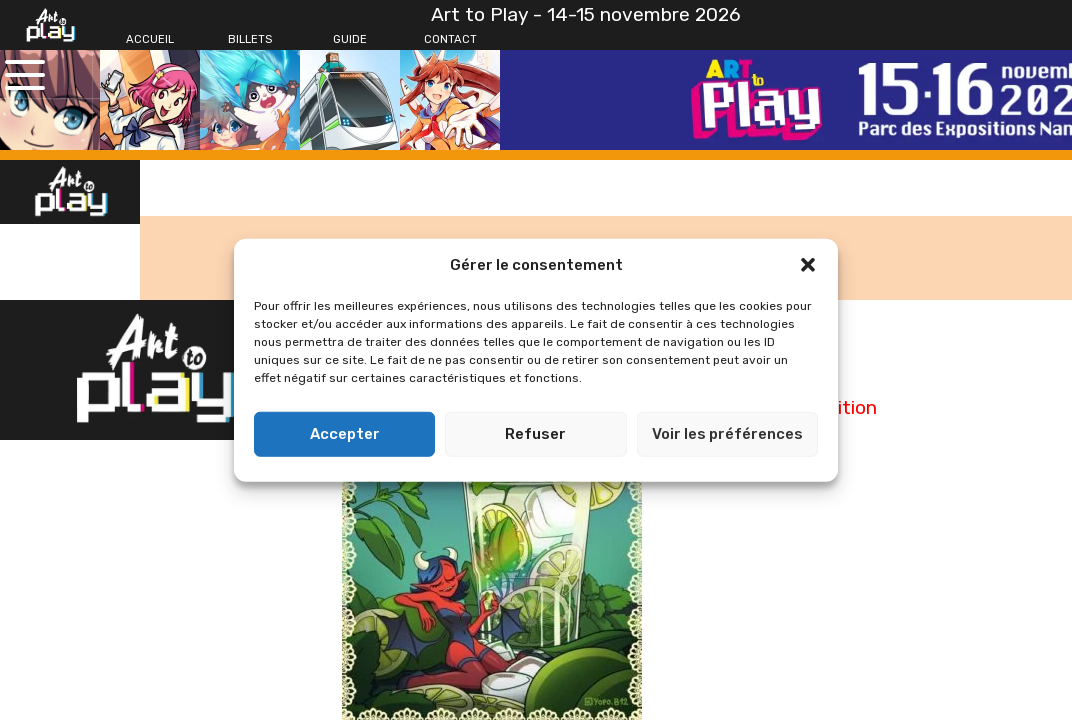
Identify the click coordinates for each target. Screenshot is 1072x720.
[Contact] (450, 40)
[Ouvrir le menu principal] (25, 75)
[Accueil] (150, 40)
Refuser (535, 434)
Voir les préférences (727, 434)
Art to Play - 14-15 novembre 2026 (586, 14)
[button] (808, 265)
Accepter (345, 434)
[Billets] (250, 40)
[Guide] (350, 40)
